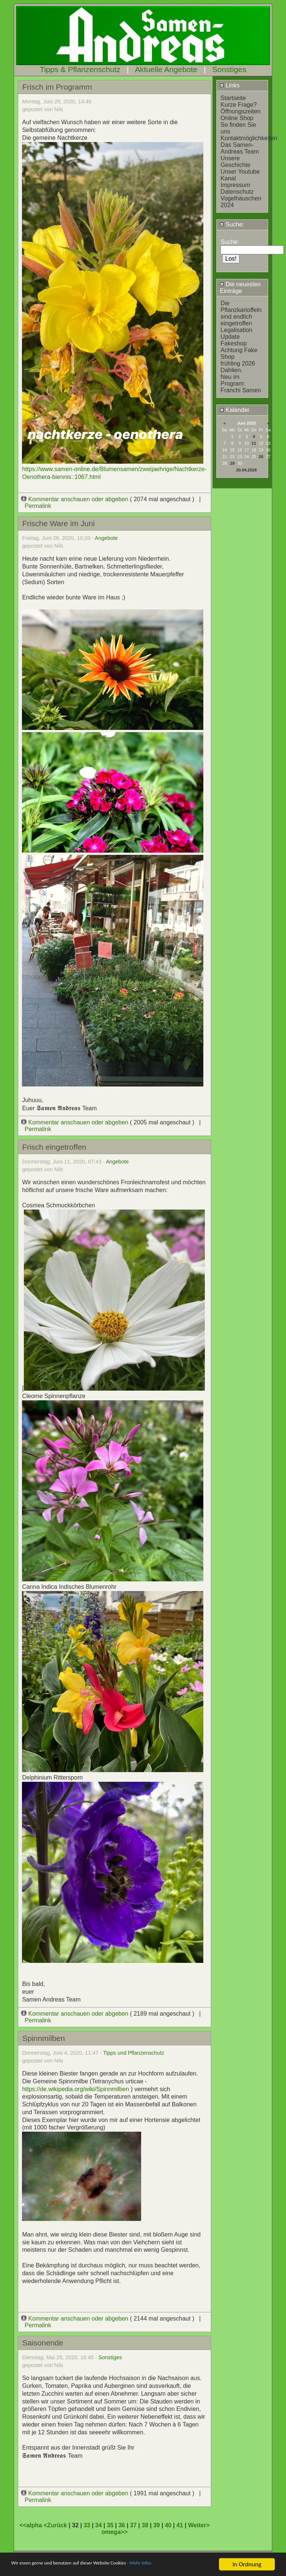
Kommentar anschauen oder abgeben (75, 499)
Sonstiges (229, 69)
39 (156, 2525)
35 (110, 2525)
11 (253, 443)
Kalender (235, 410)
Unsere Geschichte (235, 161)
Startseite (233, 98)
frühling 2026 (237, 363)
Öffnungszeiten (240, 111)
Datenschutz (237, 192)
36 (121, 2525)
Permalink (38, 506)
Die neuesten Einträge (240, 287)
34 (98, 2525)
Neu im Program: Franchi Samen (240, 383)
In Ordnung (246, 2564)
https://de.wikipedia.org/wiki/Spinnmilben (75, 2089)
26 (261, 456)
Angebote (106, 538)
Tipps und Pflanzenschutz (133, 2053)
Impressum (235, 185)
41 (180, 2525)
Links (229, 85)
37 (133, 2525)
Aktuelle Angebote (166, 69)
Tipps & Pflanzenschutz (80, 69)
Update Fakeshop (233, 340)
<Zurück (56, 2525)
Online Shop (236, 118)
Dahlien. (231, 370)
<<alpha (31, 2525)
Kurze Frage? (238, 105)
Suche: (232, 224)
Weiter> (199, 2525)
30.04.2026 (246, 470)
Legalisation (236, 330)
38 (145, 2525)
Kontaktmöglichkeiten (248, 138)
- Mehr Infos (177, 2565)
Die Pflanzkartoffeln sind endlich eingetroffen (240, 313)
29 (232, 463)
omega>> (114, 2532)
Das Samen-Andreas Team (239, 148)
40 (168, 2525)
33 (86, 2525)
